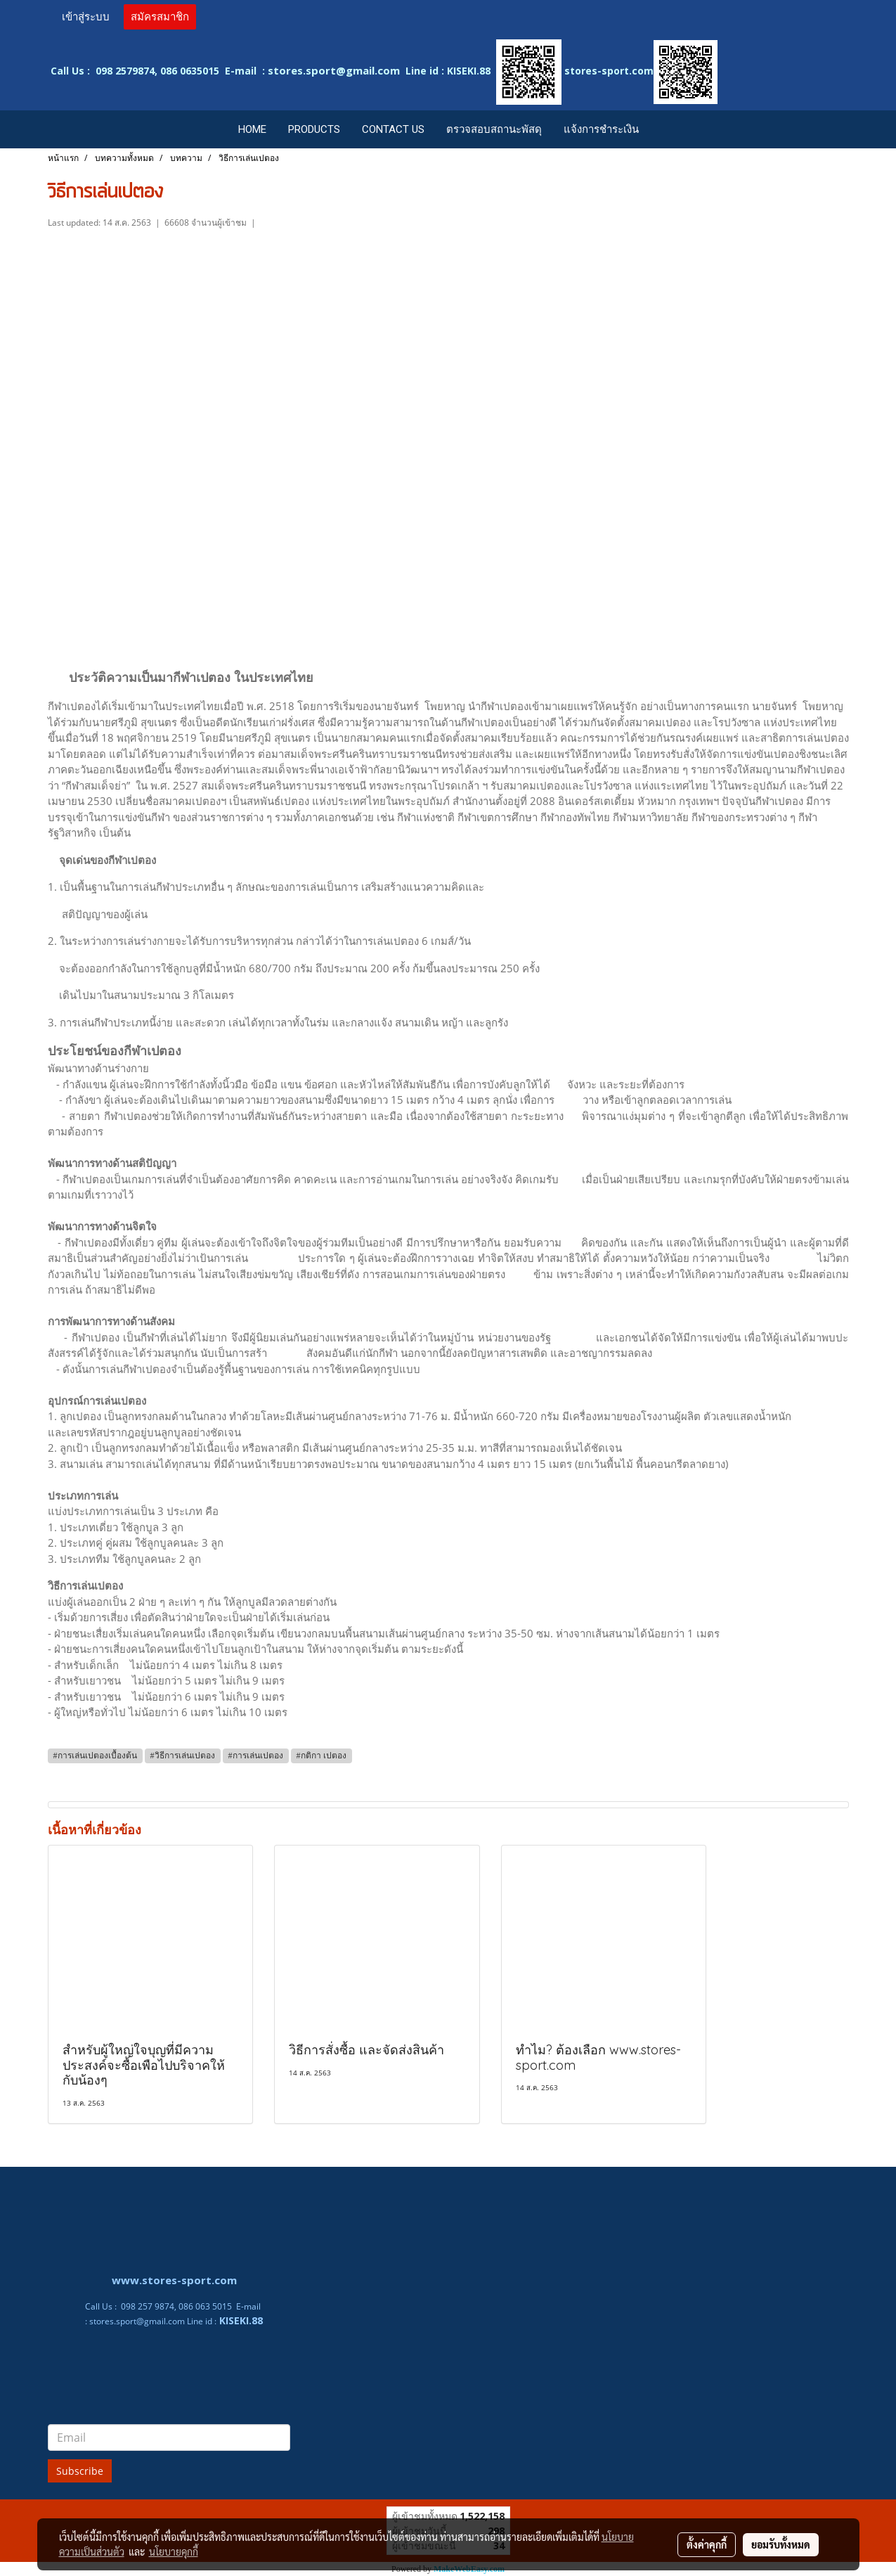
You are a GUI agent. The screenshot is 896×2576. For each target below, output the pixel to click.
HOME (252, 129)
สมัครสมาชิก (160, 17)
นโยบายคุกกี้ (173, 2551)
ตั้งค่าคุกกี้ (707, 2544)
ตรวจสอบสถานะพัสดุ (494, 129)
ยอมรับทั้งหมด (780, 2544)
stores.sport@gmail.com (137, 2321)
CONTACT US (393, 129)
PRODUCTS (314, 129)
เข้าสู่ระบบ (86, 17)
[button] (662, 129)
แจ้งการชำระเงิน (601, 129)
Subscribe (79, 2471)
